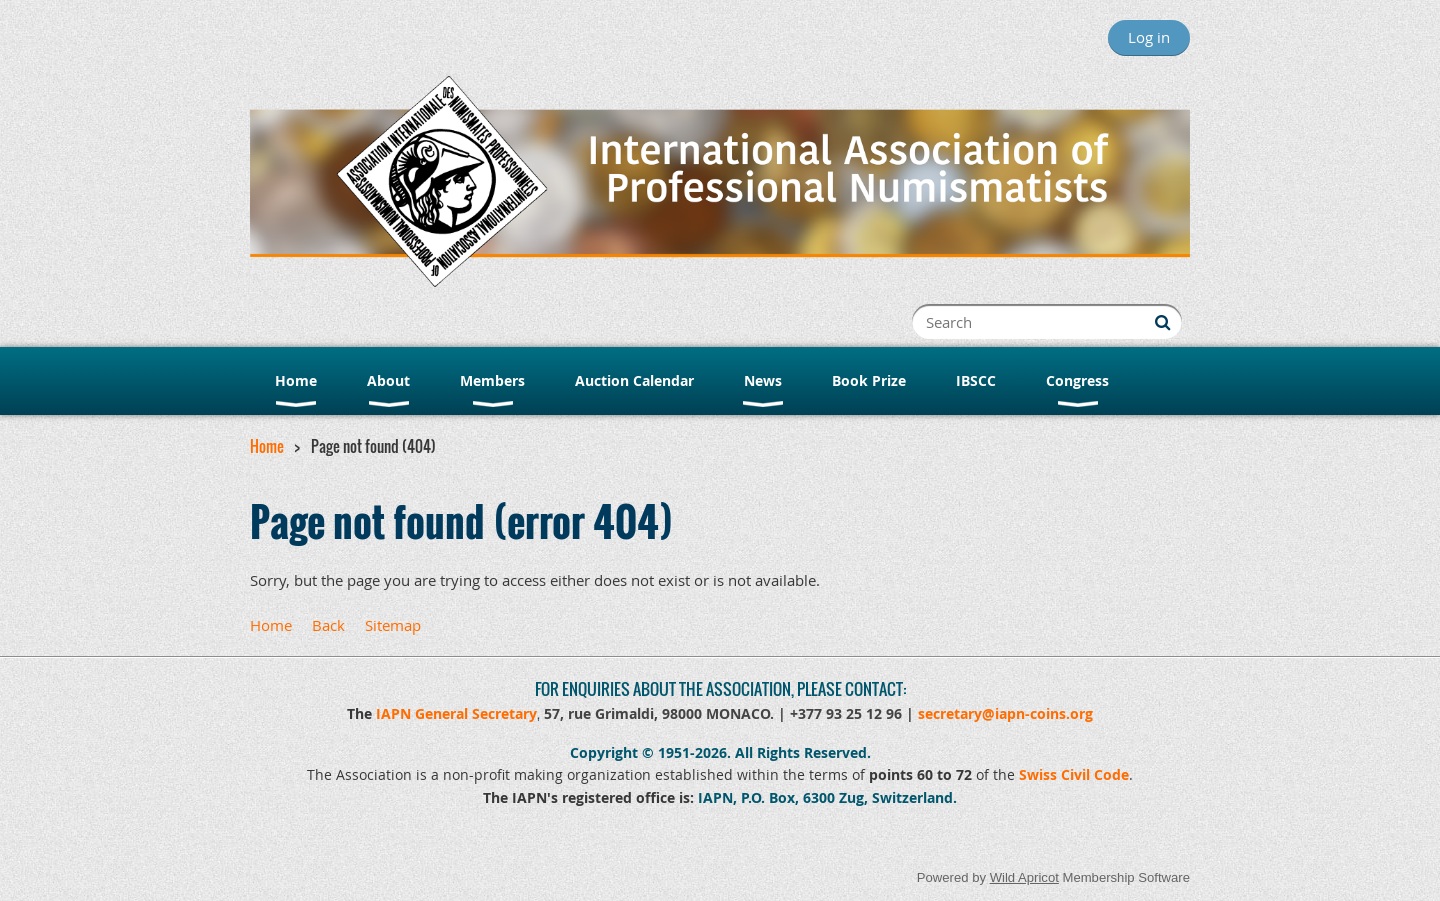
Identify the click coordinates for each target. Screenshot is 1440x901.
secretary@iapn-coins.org (1005, 713)
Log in (1149, 37)
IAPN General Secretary (456, 713)
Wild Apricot (1024, 877)
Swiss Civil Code (1074, 774)
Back (328, 625)
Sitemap (393, 625)
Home (267, 446)
